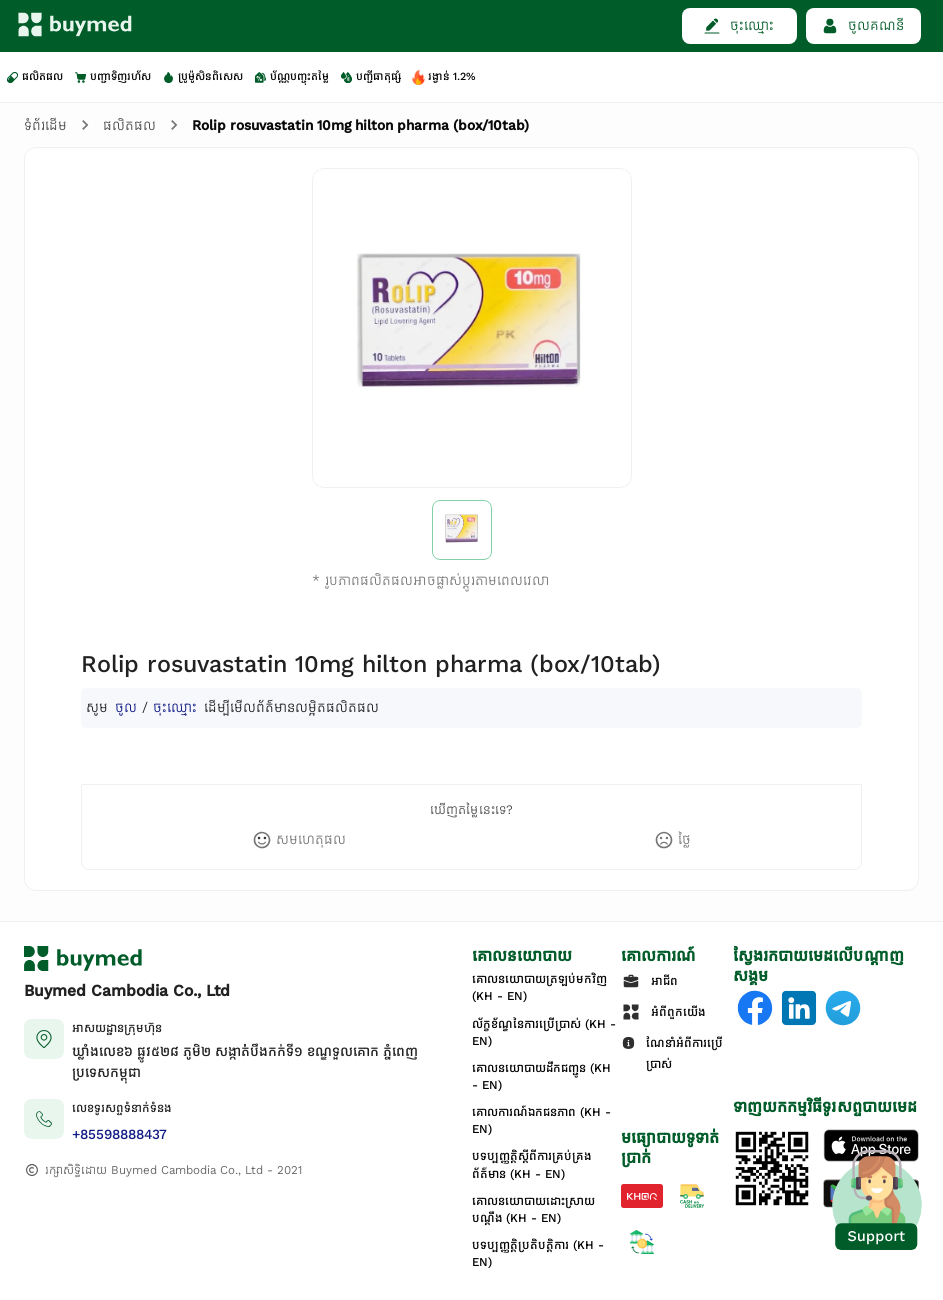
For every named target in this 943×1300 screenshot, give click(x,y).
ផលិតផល (129, 125)
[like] (299, 840)
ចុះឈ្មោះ (175, 707)
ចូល (126, 707)
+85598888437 (119, 1134)
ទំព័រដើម (45, 125)
